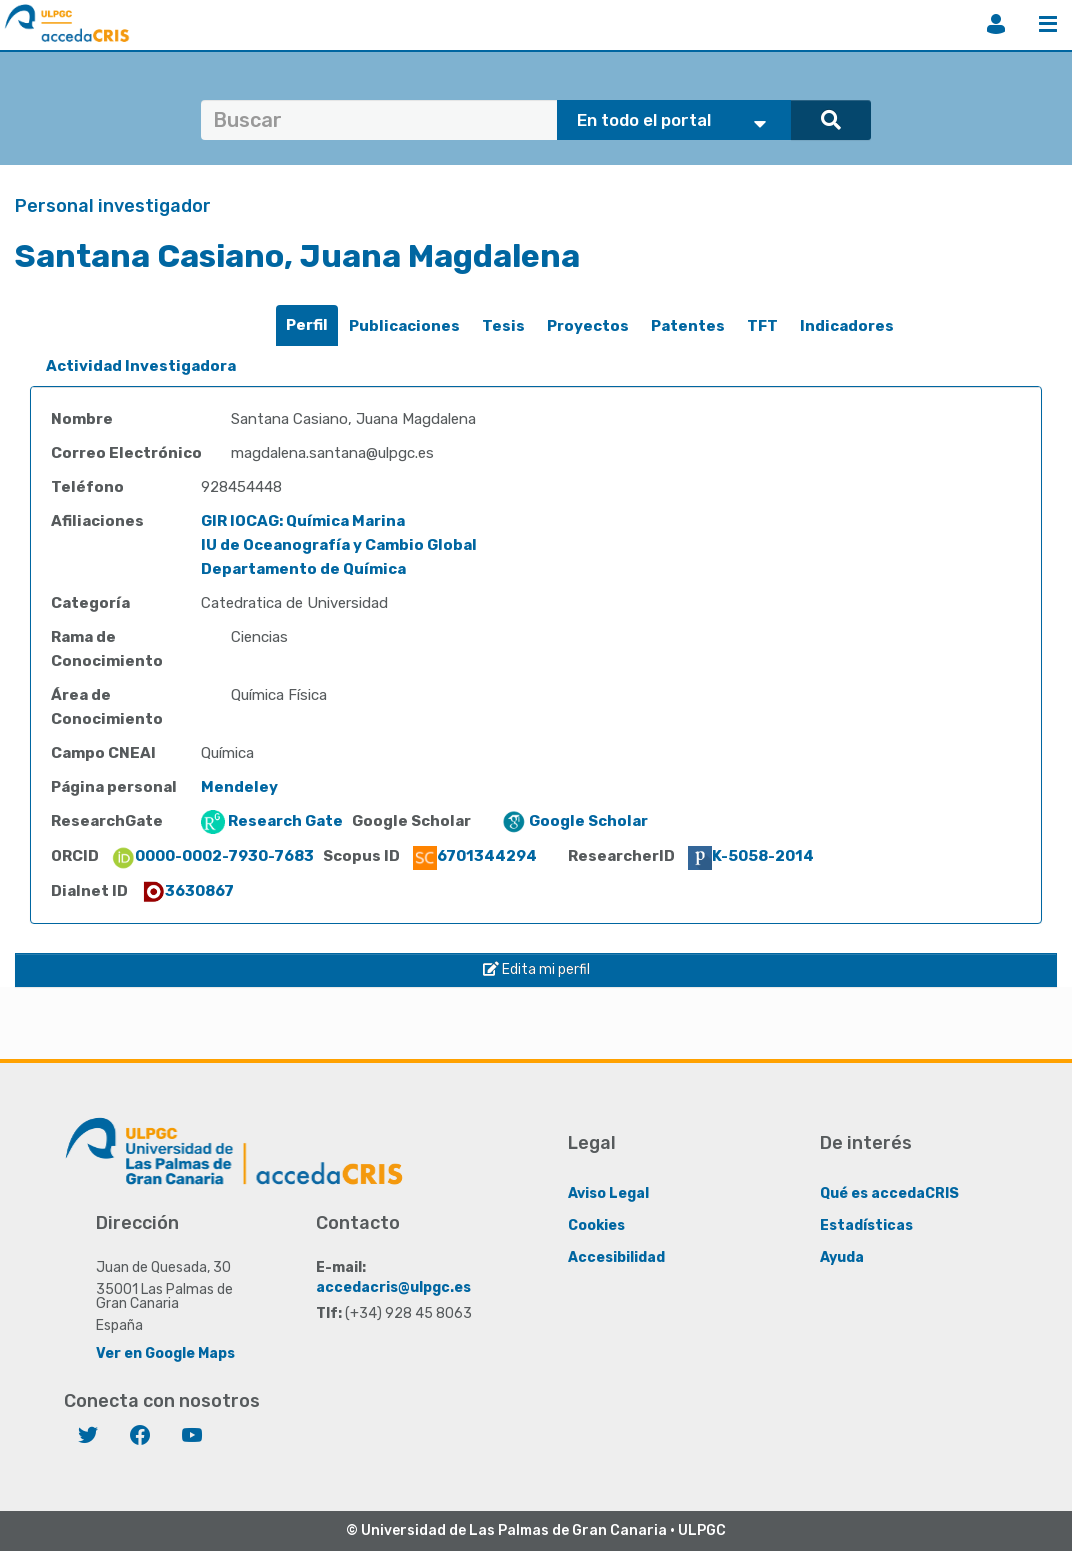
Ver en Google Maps (165, 1352)
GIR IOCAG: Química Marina (303, 521)
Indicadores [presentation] (847, 326)
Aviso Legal (608, 1192)
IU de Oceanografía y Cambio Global (339, 545)
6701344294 (475, 856)
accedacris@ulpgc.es (393, 1286)
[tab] (307, 325)
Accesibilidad (616, 1256)
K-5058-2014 (751, 856)
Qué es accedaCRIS (889, 1192)
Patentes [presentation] (688, 326)
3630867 (187, 891)
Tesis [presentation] (503, 326)
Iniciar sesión (996, 24)
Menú (1048, 24)
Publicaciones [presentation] (404, 326)
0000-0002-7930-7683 (212, 856)
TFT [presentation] (762, 326)
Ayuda (842, 1256)
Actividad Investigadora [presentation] (141, 366)
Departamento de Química (303, 569)
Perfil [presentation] (307, 325)
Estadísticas (866, 1224)
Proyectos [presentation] (588, 326)
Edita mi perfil (536, 969)
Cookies (596, 1224)
